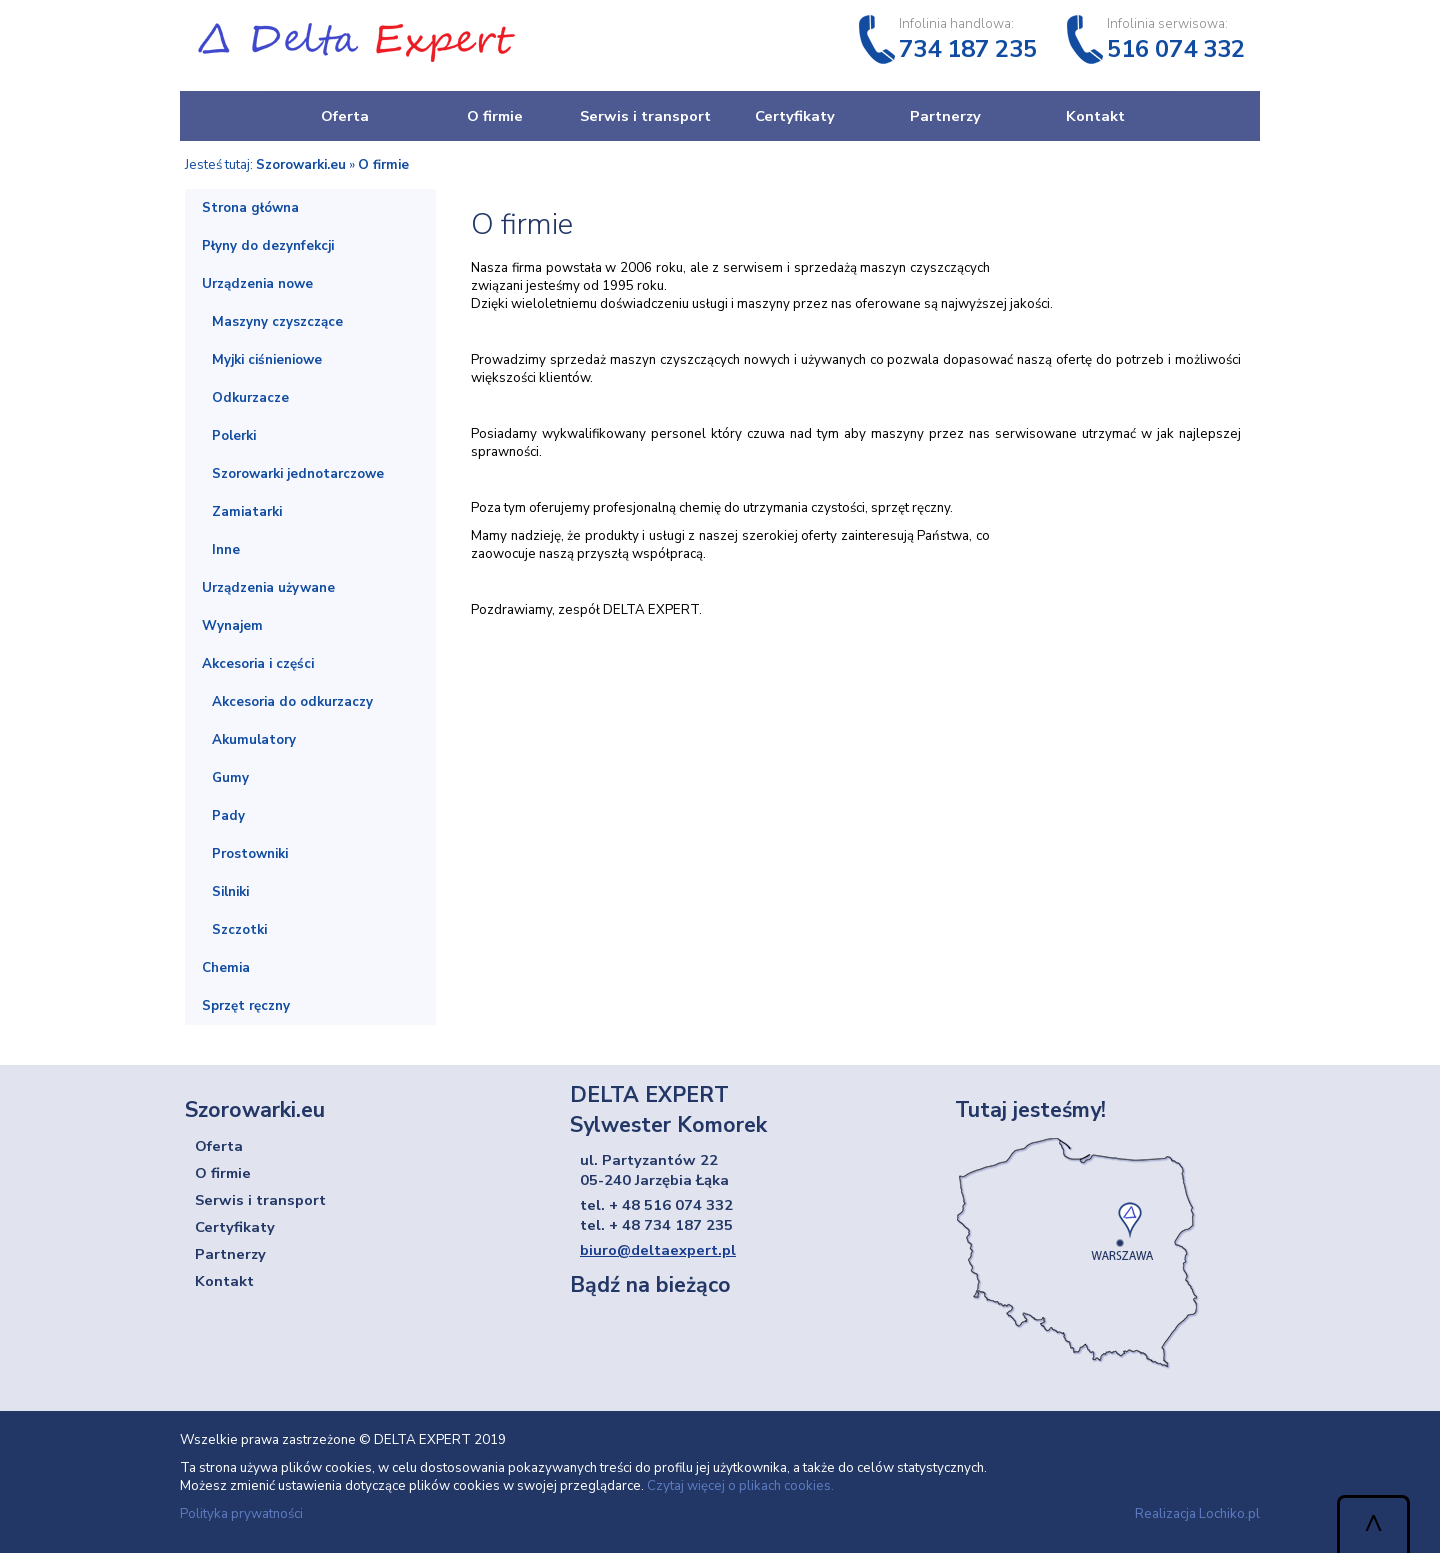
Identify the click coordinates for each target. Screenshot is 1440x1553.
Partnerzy (945, 116)
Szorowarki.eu (301, 165)
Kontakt (1095, 116)
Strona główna (250, 208)
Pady (228, 816)
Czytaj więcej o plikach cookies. (740, 1486)
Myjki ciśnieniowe (267, 360)
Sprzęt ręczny (246, 1006)
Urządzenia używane (268, 588)
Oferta (345, 116)
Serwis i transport (645, 116)
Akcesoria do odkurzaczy (292, 702)
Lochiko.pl (1229, 1514)
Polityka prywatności (241, 1514)
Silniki (230, 892)
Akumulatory (254, 740)
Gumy (230, 778)
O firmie (495, 116)
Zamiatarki (247, 512)
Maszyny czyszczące (277, 322)
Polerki (234, 436)
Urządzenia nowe (257, 284)
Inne (226, 550)
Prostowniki (250, 854)
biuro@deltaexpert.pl (658, 1250)
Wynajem (232, 626)
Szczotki (239, 930)
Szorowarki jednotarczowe (298, 474)
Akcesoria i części (258, 664)
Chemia (226, 968)
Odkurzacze (250, 398)
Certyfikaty (795, 116)
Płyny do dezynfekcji (268, 246)
